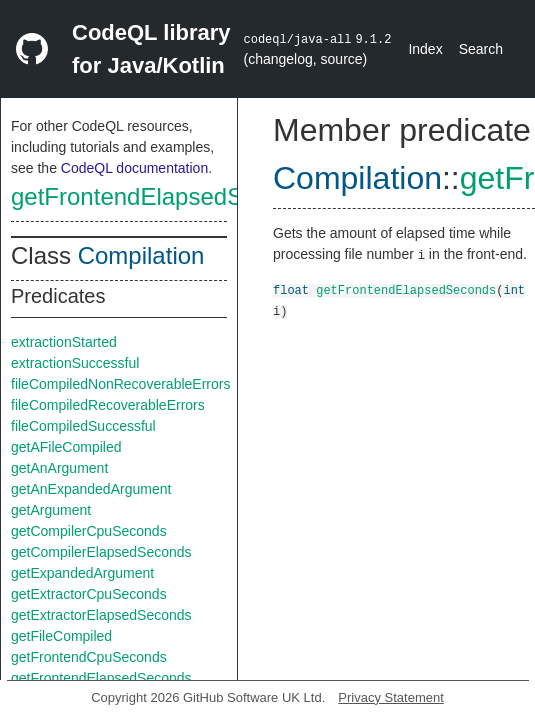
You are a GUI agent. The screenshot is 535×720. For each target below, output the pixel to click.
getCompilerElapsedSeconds (101, 552)
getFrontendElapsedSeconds (166, 196)
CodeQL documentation (134, 168)
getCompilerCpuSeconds (89, 531)
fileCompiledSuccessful (83, 426)
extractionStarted (64, 342)
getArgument (51, 510)
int (514, 289)
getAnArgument (59, 468)
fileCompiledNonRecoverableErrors (120, 384)
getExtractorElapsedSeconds (101, 615)
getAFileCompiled (66, 447)
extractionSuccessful (75, 363)
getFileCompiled (61, 636)
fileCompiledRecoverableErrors (108, 405)
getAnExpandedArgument (91, 489)
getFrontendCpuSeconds (89, 657)
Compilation (141, 255)
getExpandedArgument (82, 573)
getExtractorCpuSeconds (89, 594)
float (291, 289)
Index (425, 49)
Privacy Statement (391, 697)
